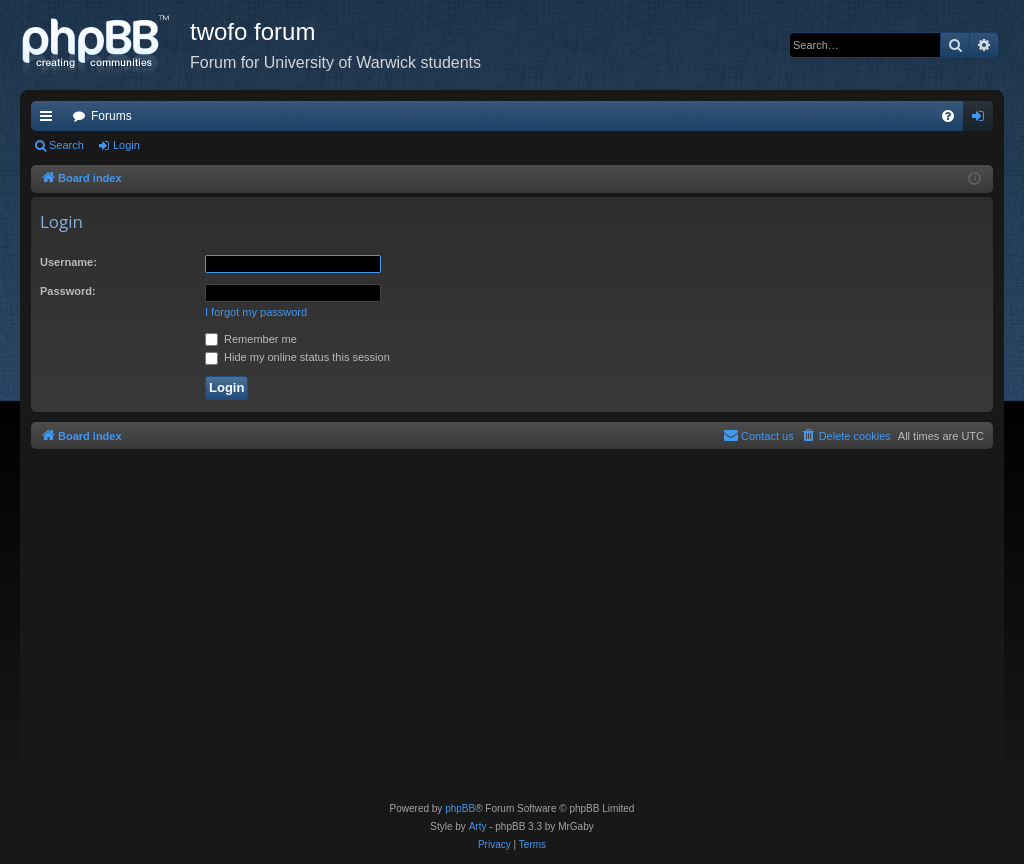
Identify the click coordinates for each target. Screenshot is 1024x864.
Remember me (251, 339)
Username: (68, 262)
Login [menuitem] (982, 120)
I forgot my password (256, 312)
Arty (478, 826)
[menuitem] (948, 116)
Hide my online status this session (297, 357)
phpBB (460, 808)
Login (126, 145)
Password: (68, 291)
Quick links (50, 120)
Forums (111, 116)
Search (66, 145)
